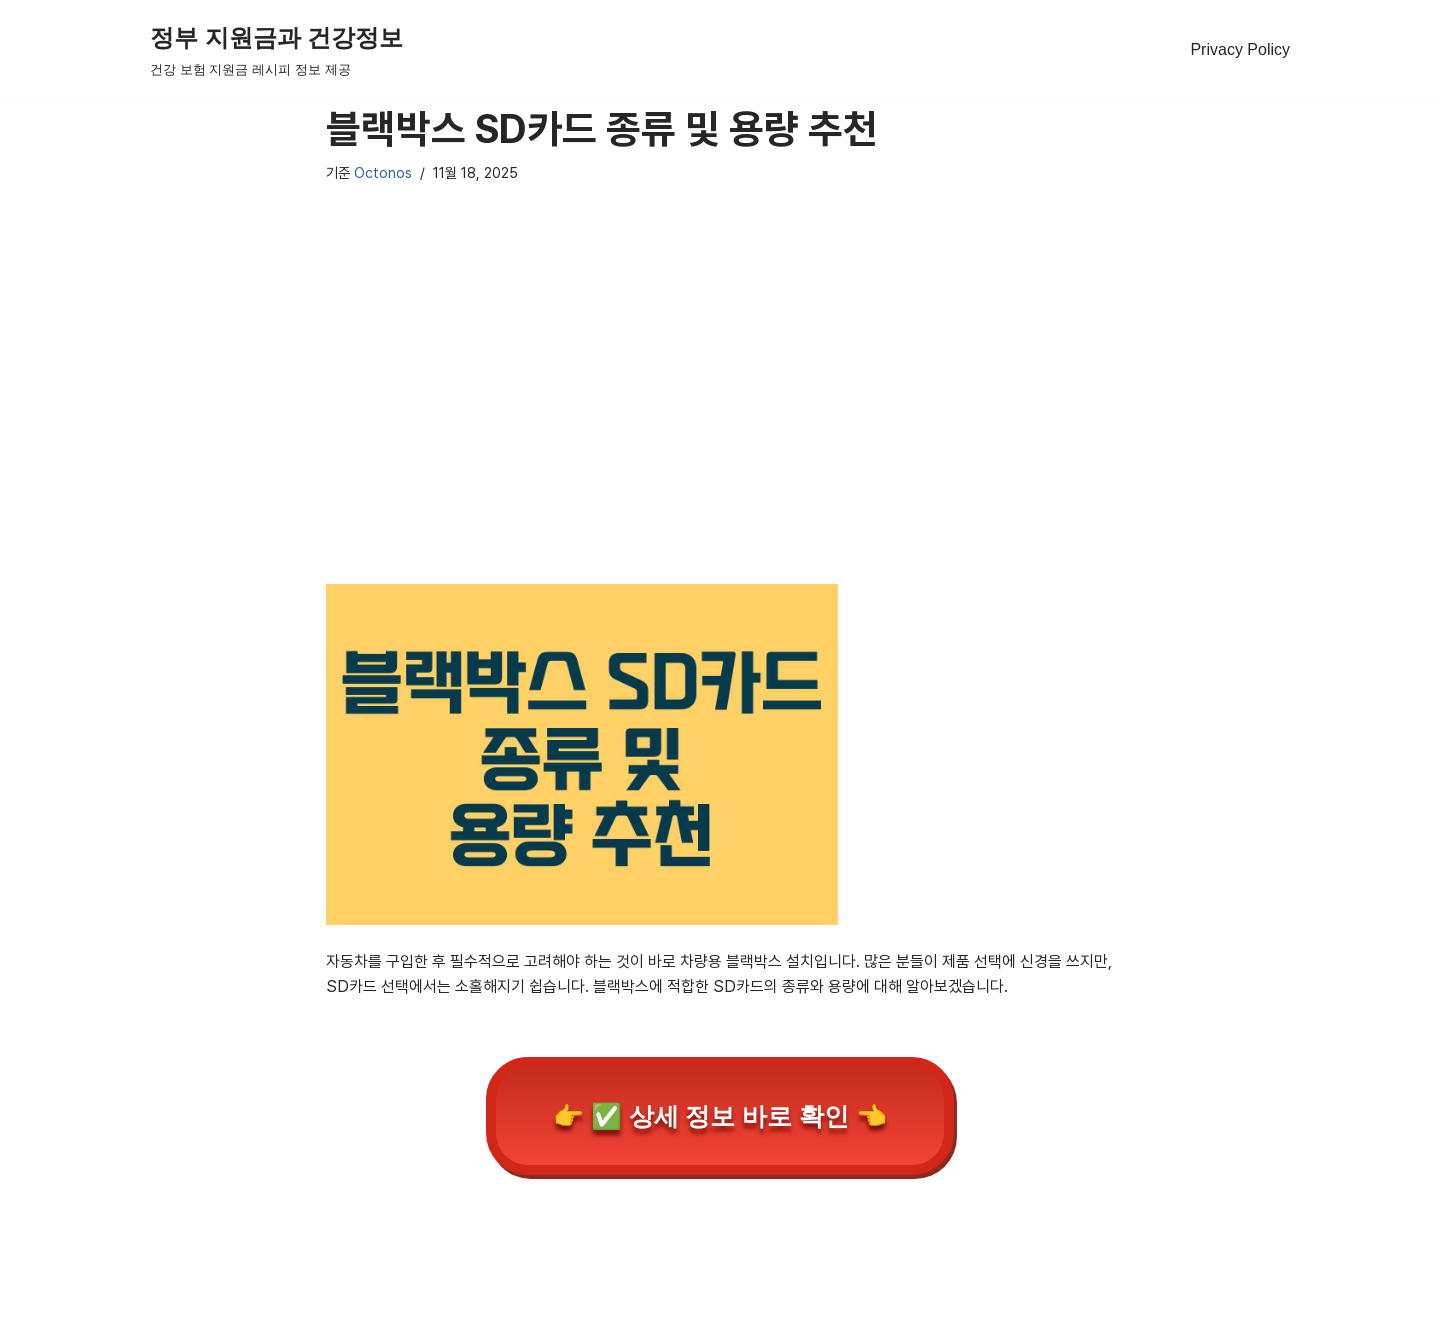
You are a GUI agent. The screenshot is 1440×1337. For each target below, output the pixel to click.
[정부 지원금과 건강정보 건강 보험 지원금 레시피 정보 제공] (276, 49)
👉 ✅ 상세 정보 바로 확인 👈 (720, 1116)
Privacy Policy (1240, 49)
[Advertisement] (720, 410)
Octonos (383, 172)
